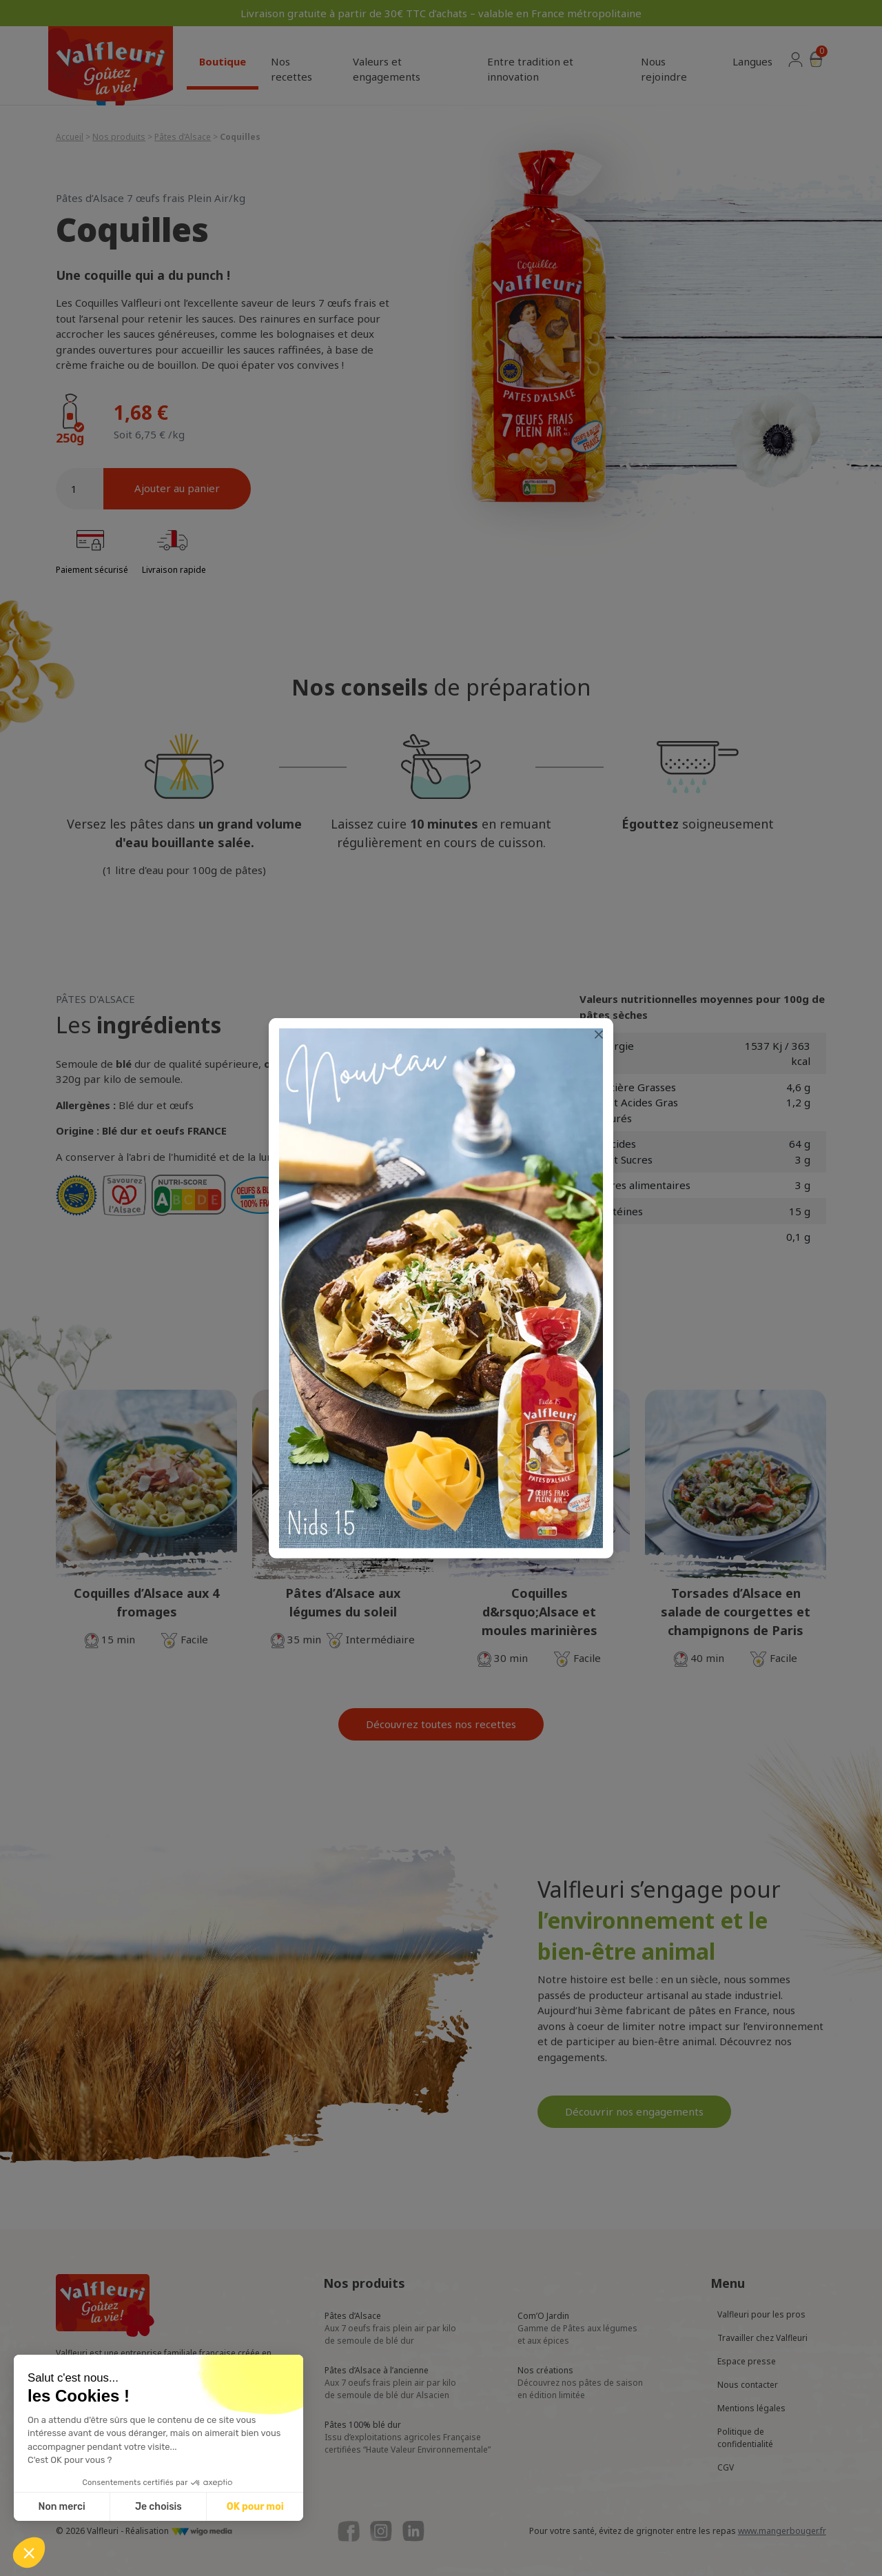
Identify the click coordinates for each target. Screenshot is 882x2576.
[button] (28, 2552)
